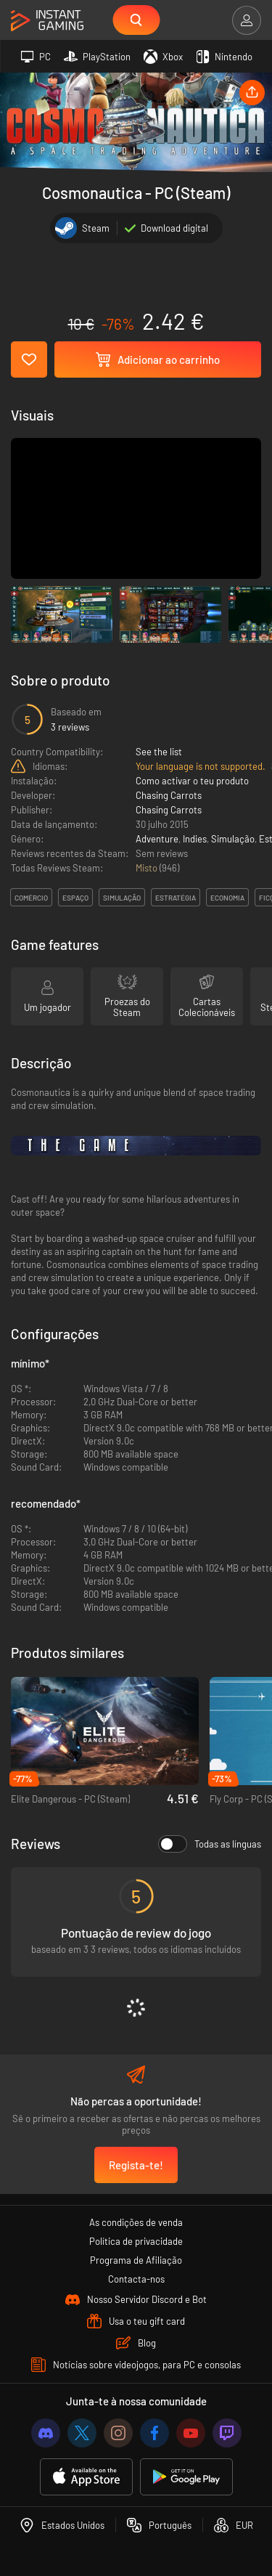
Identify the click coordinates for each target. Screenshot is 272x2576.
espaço (75, 897)
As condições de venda (136, 2222)
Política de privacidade (136, 2241)
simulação (122, 897)
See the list (159, 751)
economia (227, 897)
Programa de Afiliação (136, 2260)
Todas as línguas (209, 1844)
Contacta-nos (136, 2279)
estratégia (175, 897)
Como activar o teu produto (192, 781)
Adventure (157, 839)
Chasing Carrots (169, 795)
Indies (195, 839)
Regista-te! (136, 2164)
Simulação (233, 839)
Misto (148, 868)
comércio (31, 897)
